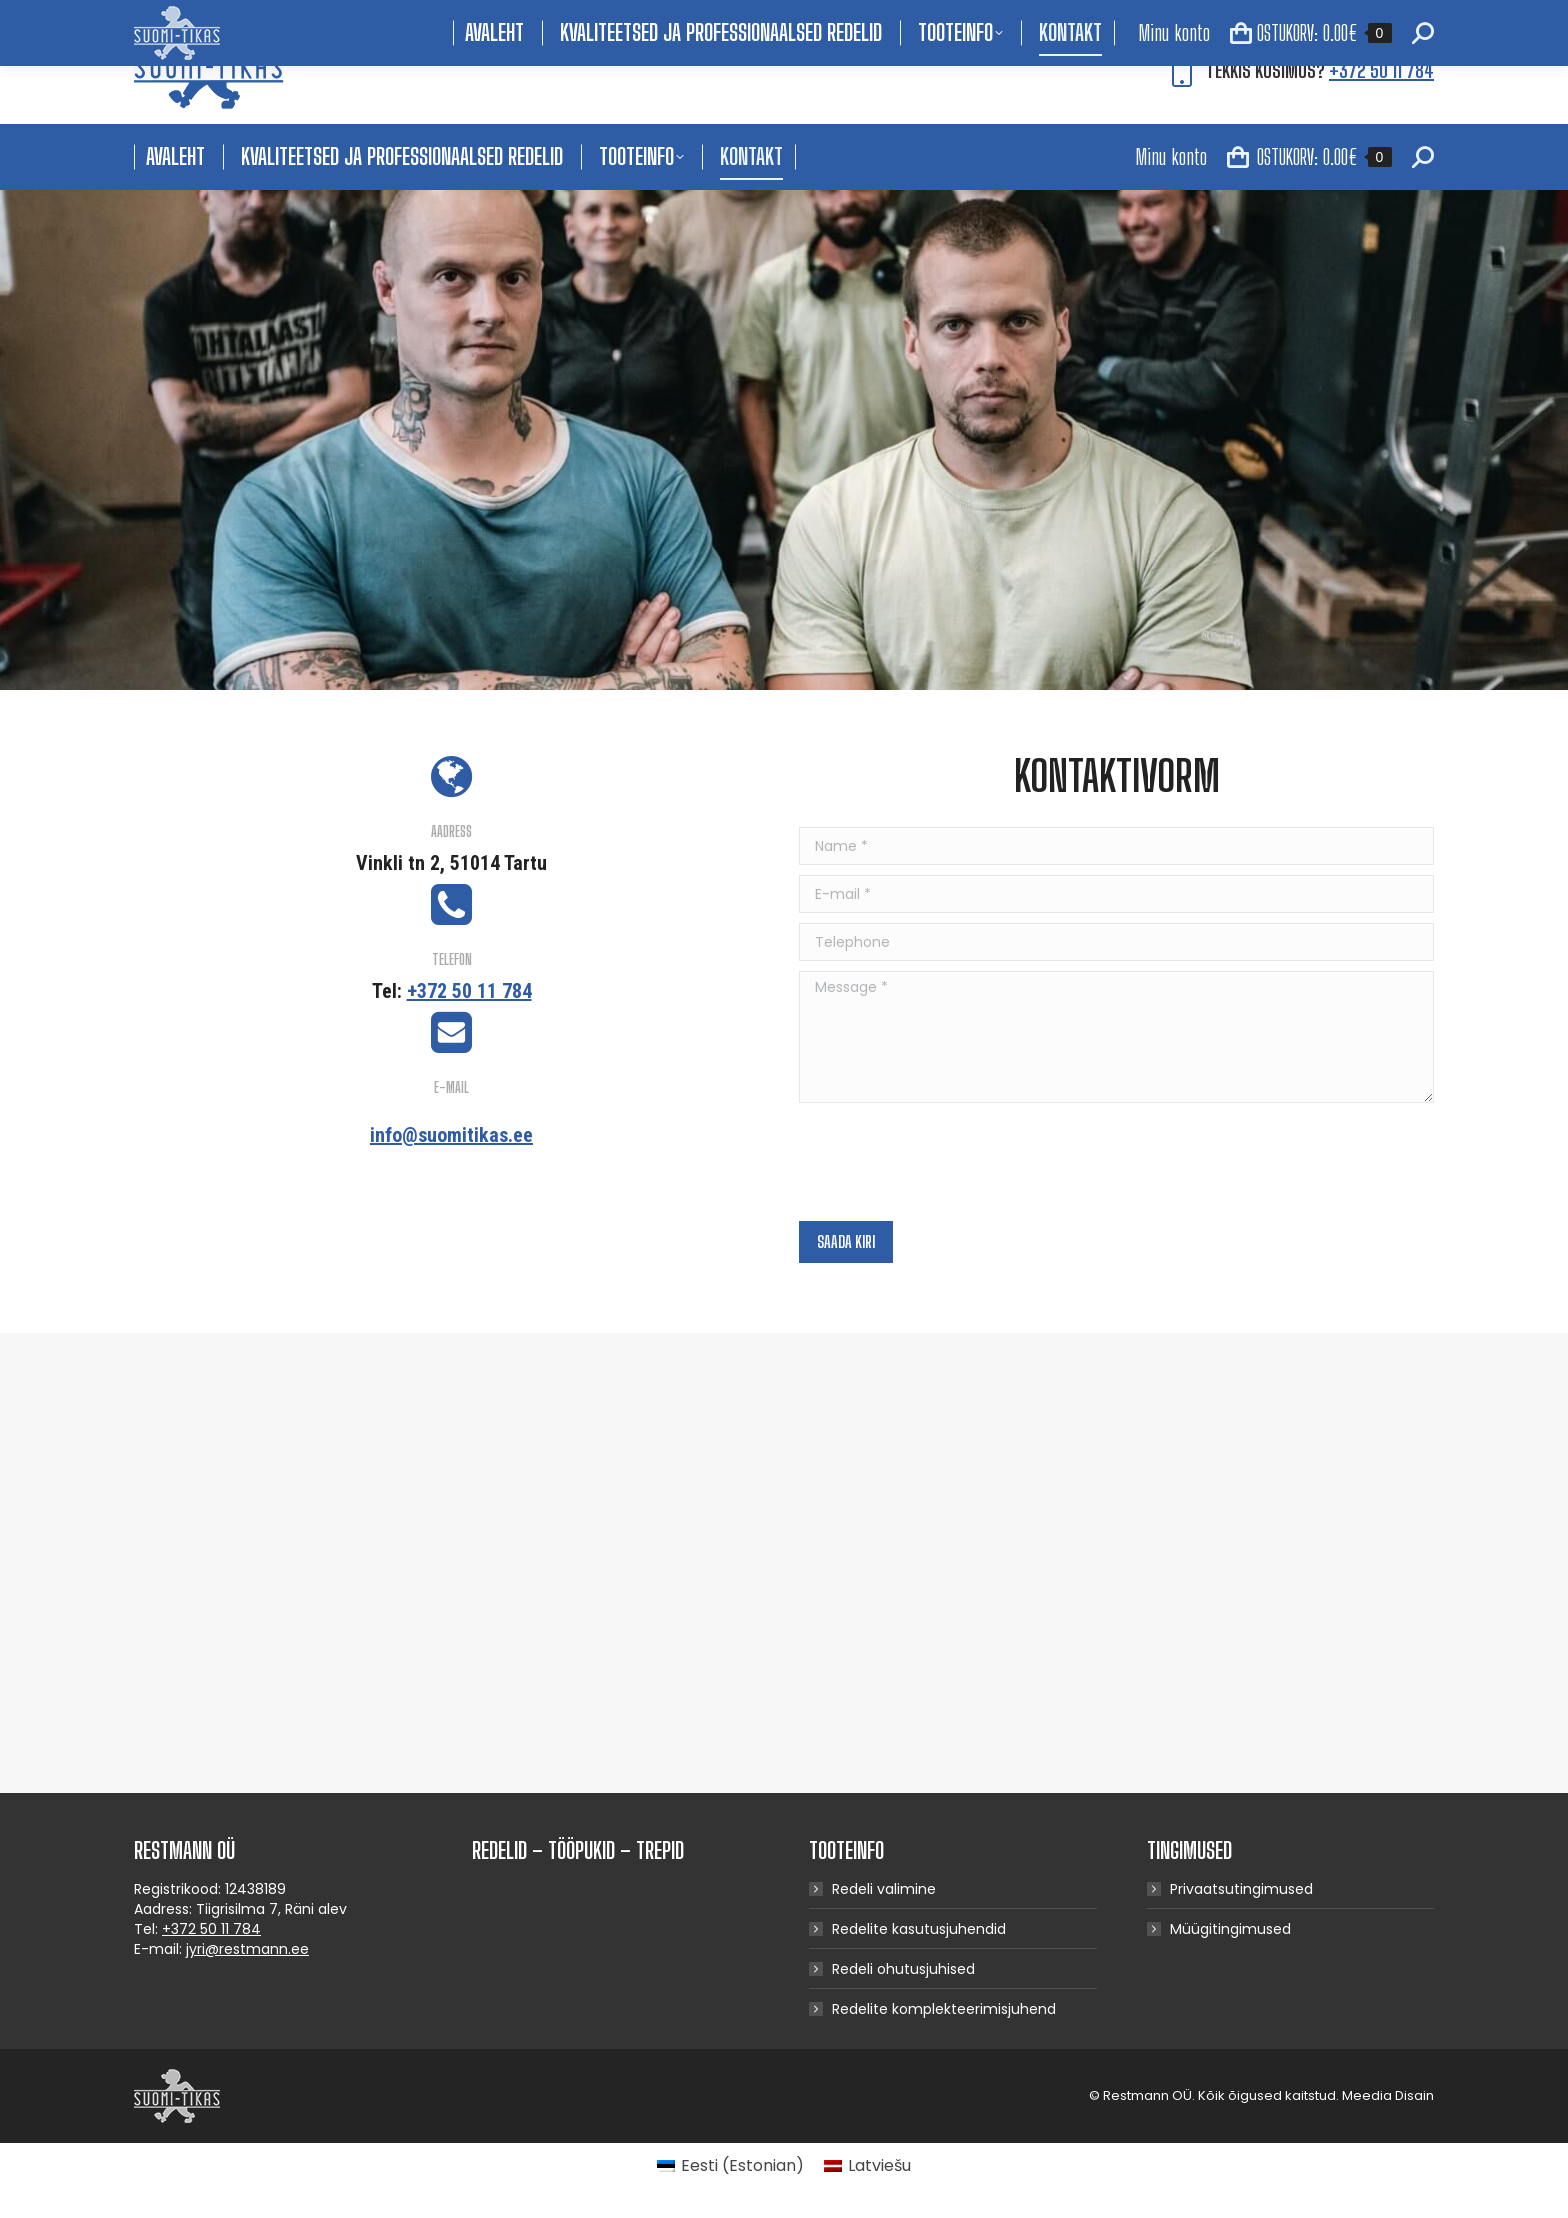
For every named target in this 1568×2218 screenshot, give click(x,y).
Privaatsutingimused (1241, 1889)
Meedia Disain (1388, 2095)
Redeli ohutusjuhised (903, 1969)
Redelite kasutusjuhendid (919, 1929)
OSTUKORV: (1309, 157)
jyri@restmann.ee (247, 1949)
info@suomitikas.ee (451, 1135)
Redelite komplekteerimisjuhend (944, 2009)
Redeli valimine (884, 1889)
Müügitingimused (1230, 1929)
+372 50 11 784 (1381, 70)
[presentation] (951, 1162)
